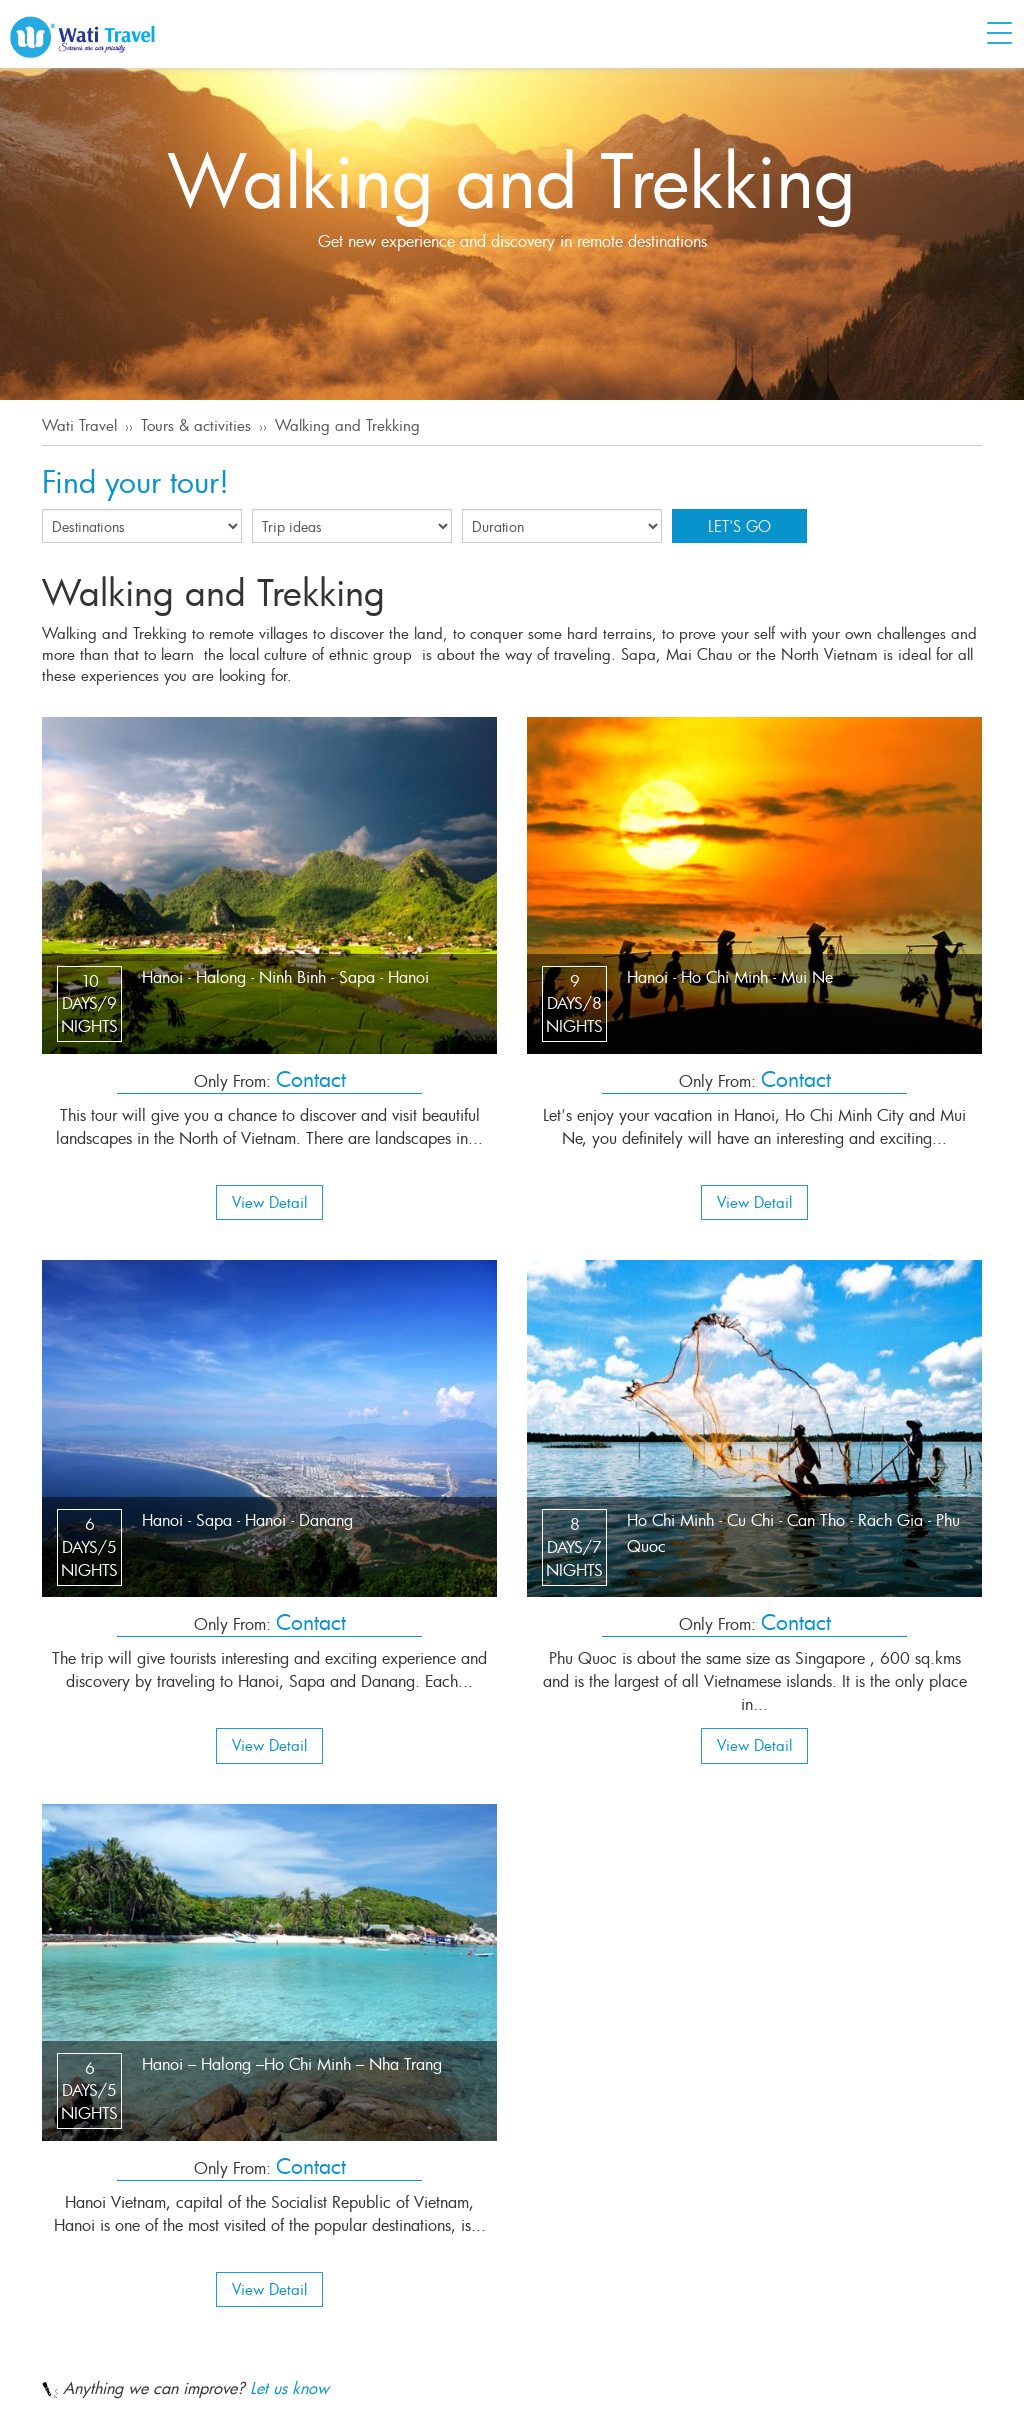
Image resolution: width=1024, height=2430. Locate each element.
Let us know (289, 2388)
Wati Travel (79, 425)
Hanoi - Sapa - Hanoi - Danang (247, 1520)
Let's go (739, 526)
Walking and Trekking (347, 425)
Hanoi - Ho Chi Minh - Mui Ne (730, 977)
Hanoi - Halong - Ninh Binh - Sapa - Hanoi (285, 977)
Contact (311, 1079)
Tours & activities (196, 425)
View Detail (269, 1202)
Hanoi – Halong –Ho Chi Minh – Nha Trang (292, 2064)
